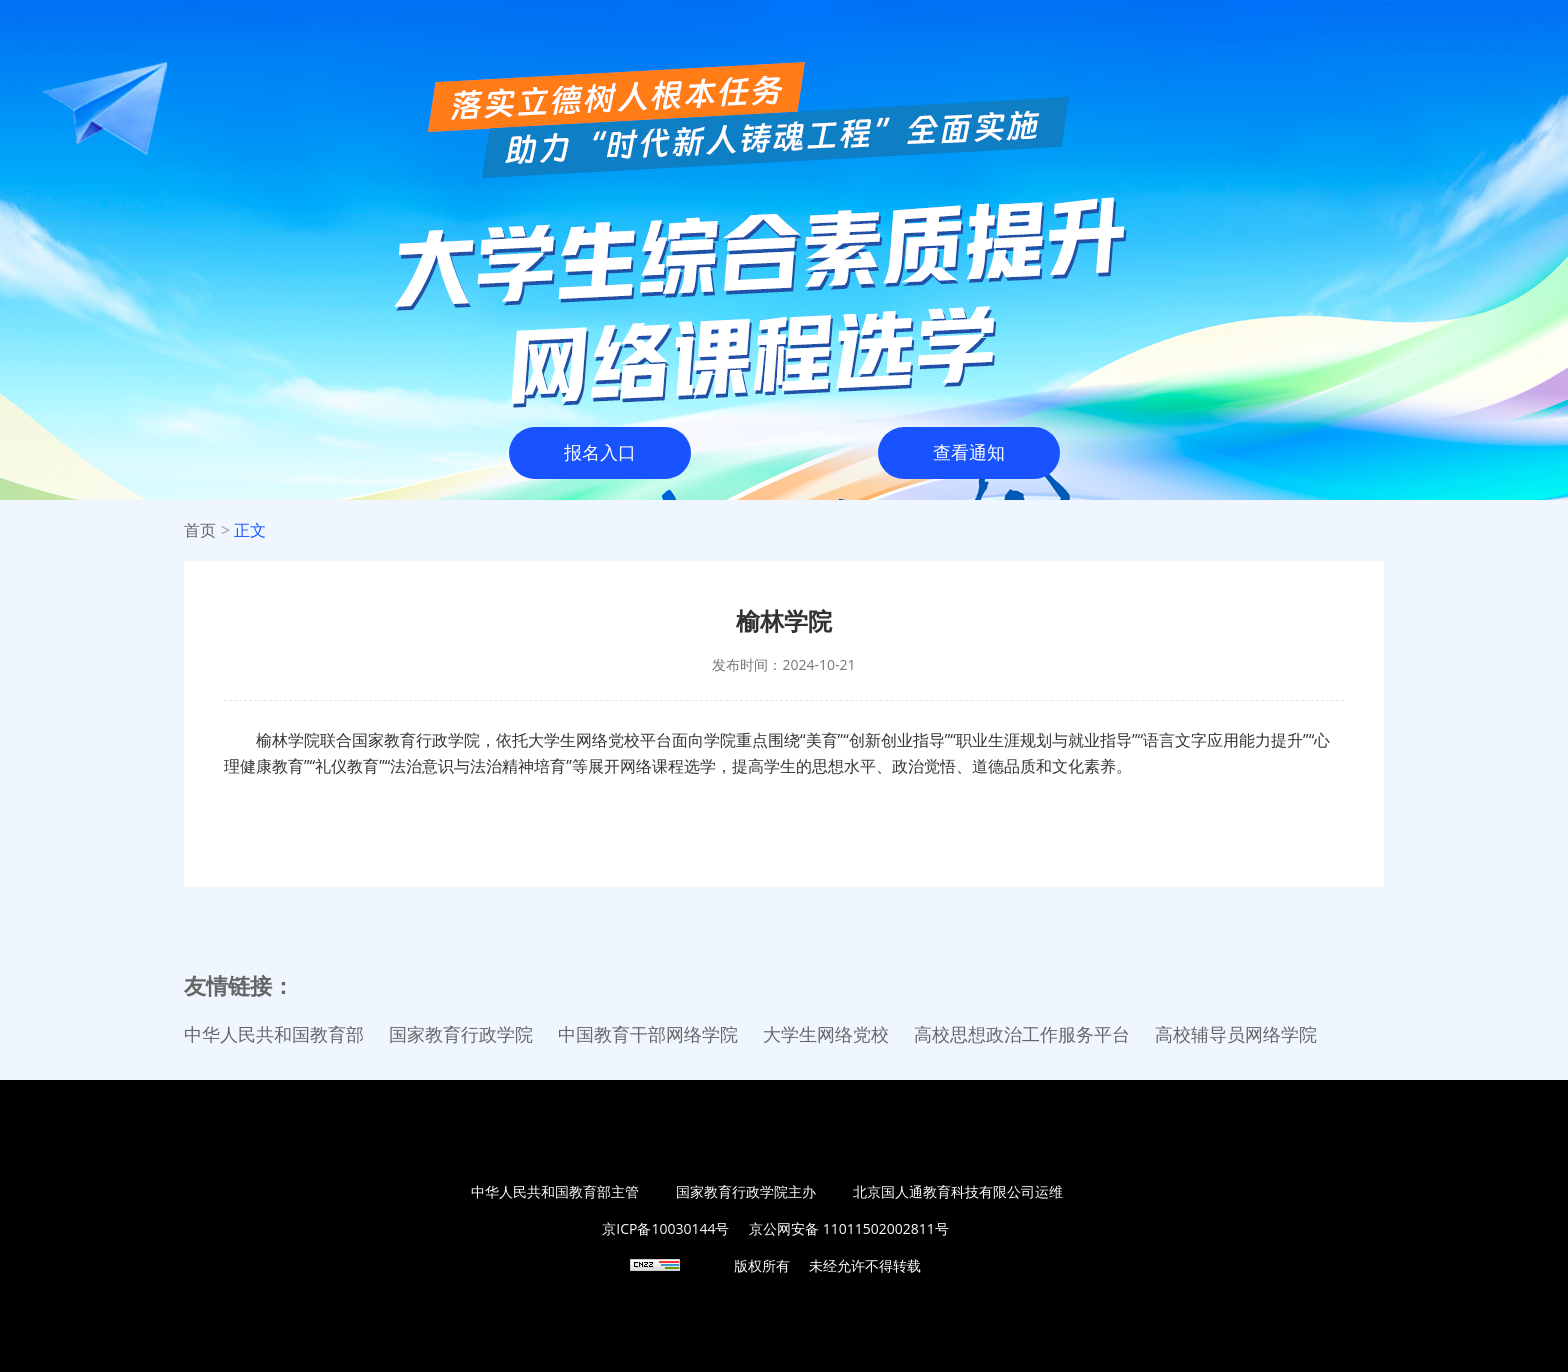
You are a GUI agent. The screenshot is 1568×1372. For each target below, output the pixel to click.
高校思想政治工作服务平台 (1022, 1035)
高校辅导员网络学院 (1236, 1035)
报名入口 (600, 453)
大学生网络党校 (826, 1035)
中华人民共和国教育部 (274, 1035)
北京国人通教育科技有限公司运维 (958, 1191)
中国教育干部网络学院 (648, 1035)
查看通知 (969, 453)
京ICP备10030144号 (665, 1228)
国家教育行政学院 (461, 1035)
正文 (250, 530)
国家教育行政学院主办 (746, 1191)
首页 (200, 530)
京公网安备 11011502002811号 (849, 1228)
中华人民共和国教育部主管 (555, 1191)
